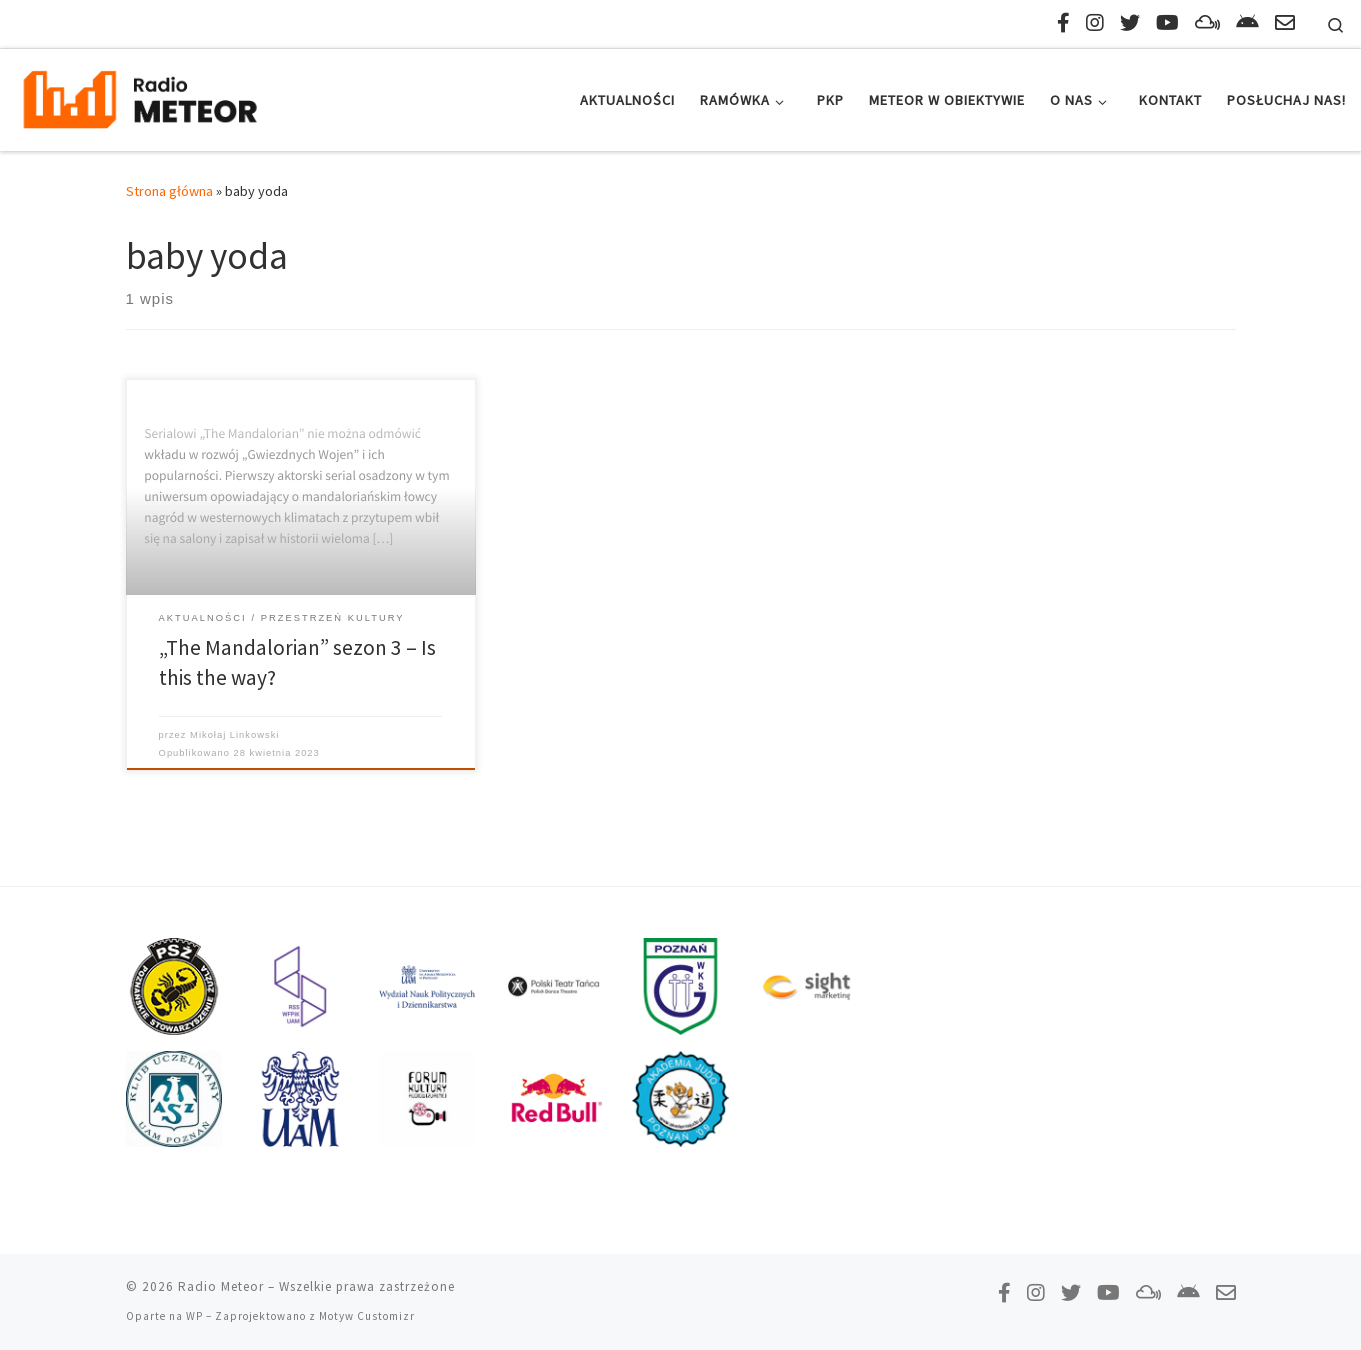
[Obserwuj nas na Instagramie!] (1095, 22)
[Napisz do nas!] (1285, 22)
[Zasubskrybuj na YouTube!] (1167, 22)
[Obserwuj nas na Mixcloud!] (1207, 22)
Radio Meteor (221, 1286)
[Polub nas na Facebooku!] (1063, 22)
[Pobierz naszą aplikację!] (1247, 22)
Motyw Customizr (367, 1316)
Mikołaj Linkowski (234, 735)
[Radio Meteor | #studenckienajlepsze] (140, 96)
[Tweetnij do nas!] (1130, 22)
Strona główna (169, 191)
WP (194, 1316)
